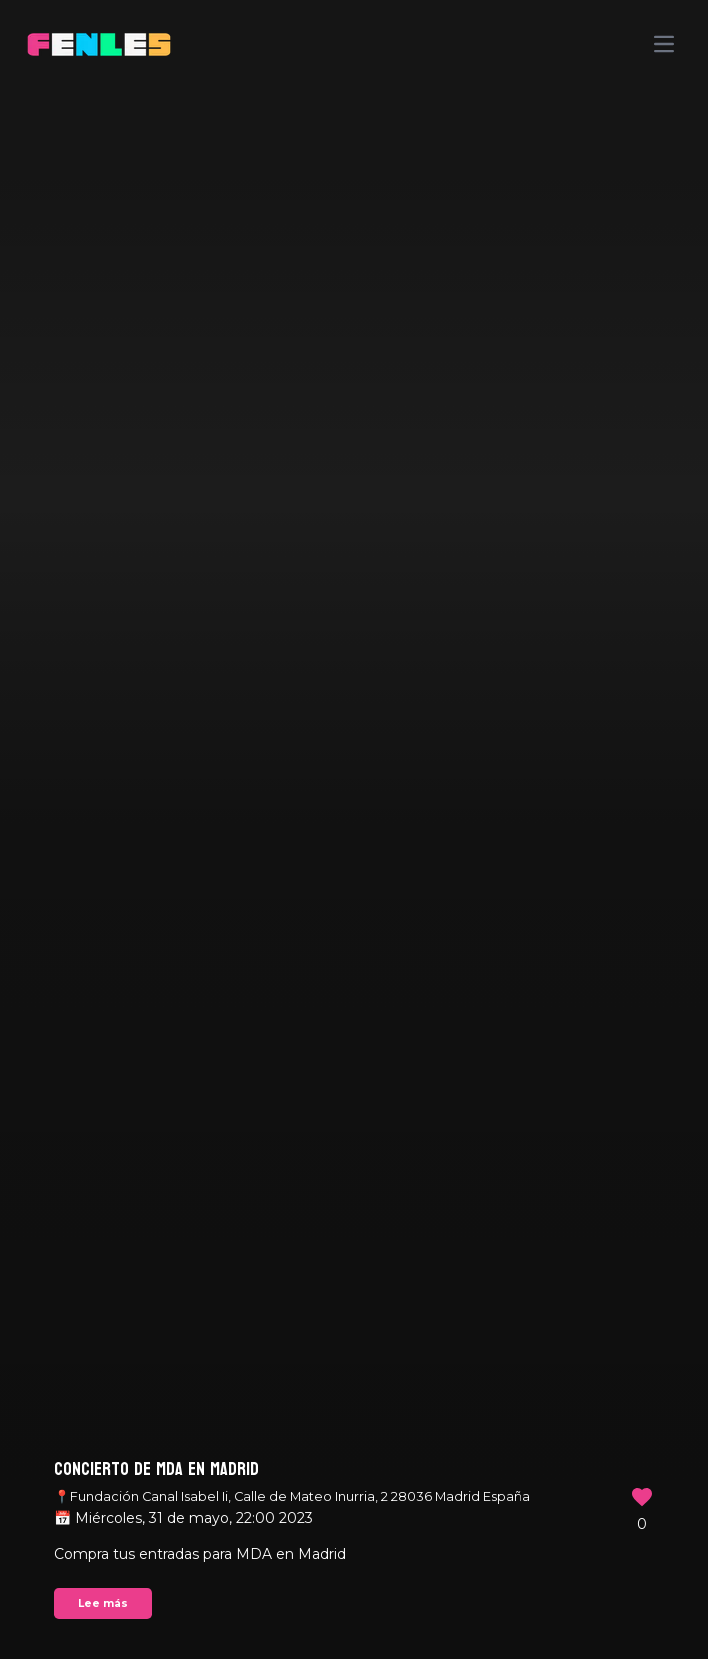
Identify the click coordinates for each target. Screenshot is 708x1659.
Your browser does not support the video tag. (354, 829)
